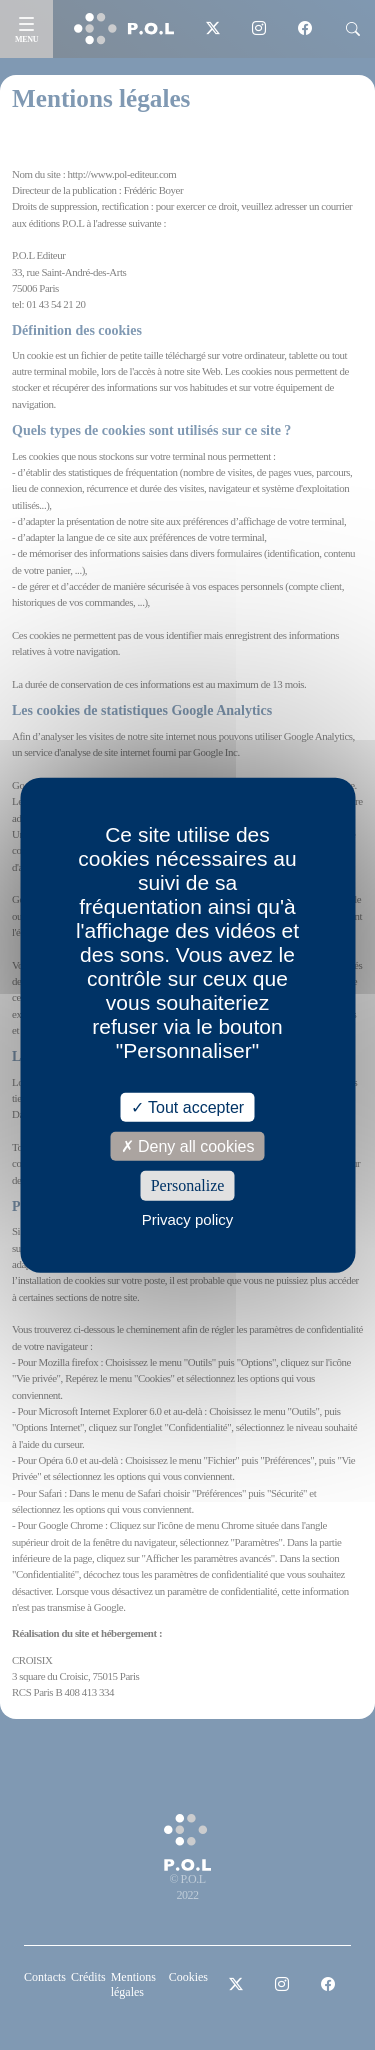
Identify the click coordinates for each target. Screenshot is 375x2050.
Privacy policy (188, 1218)
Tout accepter (187, 1107)
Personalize (188, 1185)
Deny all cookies (188, 1146)
